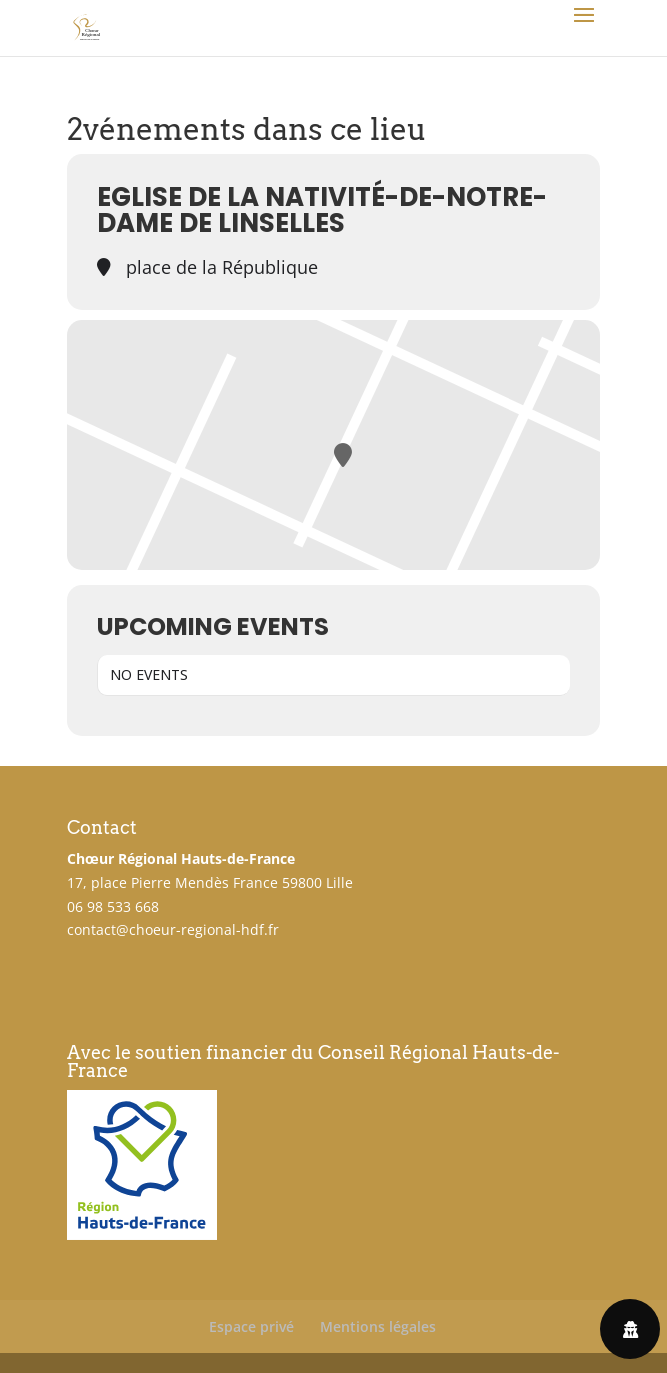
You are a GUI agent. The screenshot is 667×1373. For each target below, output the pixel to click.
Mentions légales (378, 1326)
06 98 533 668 (113, 906)
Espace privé (251, 1326)
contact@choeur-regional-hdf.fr (173, 929)
